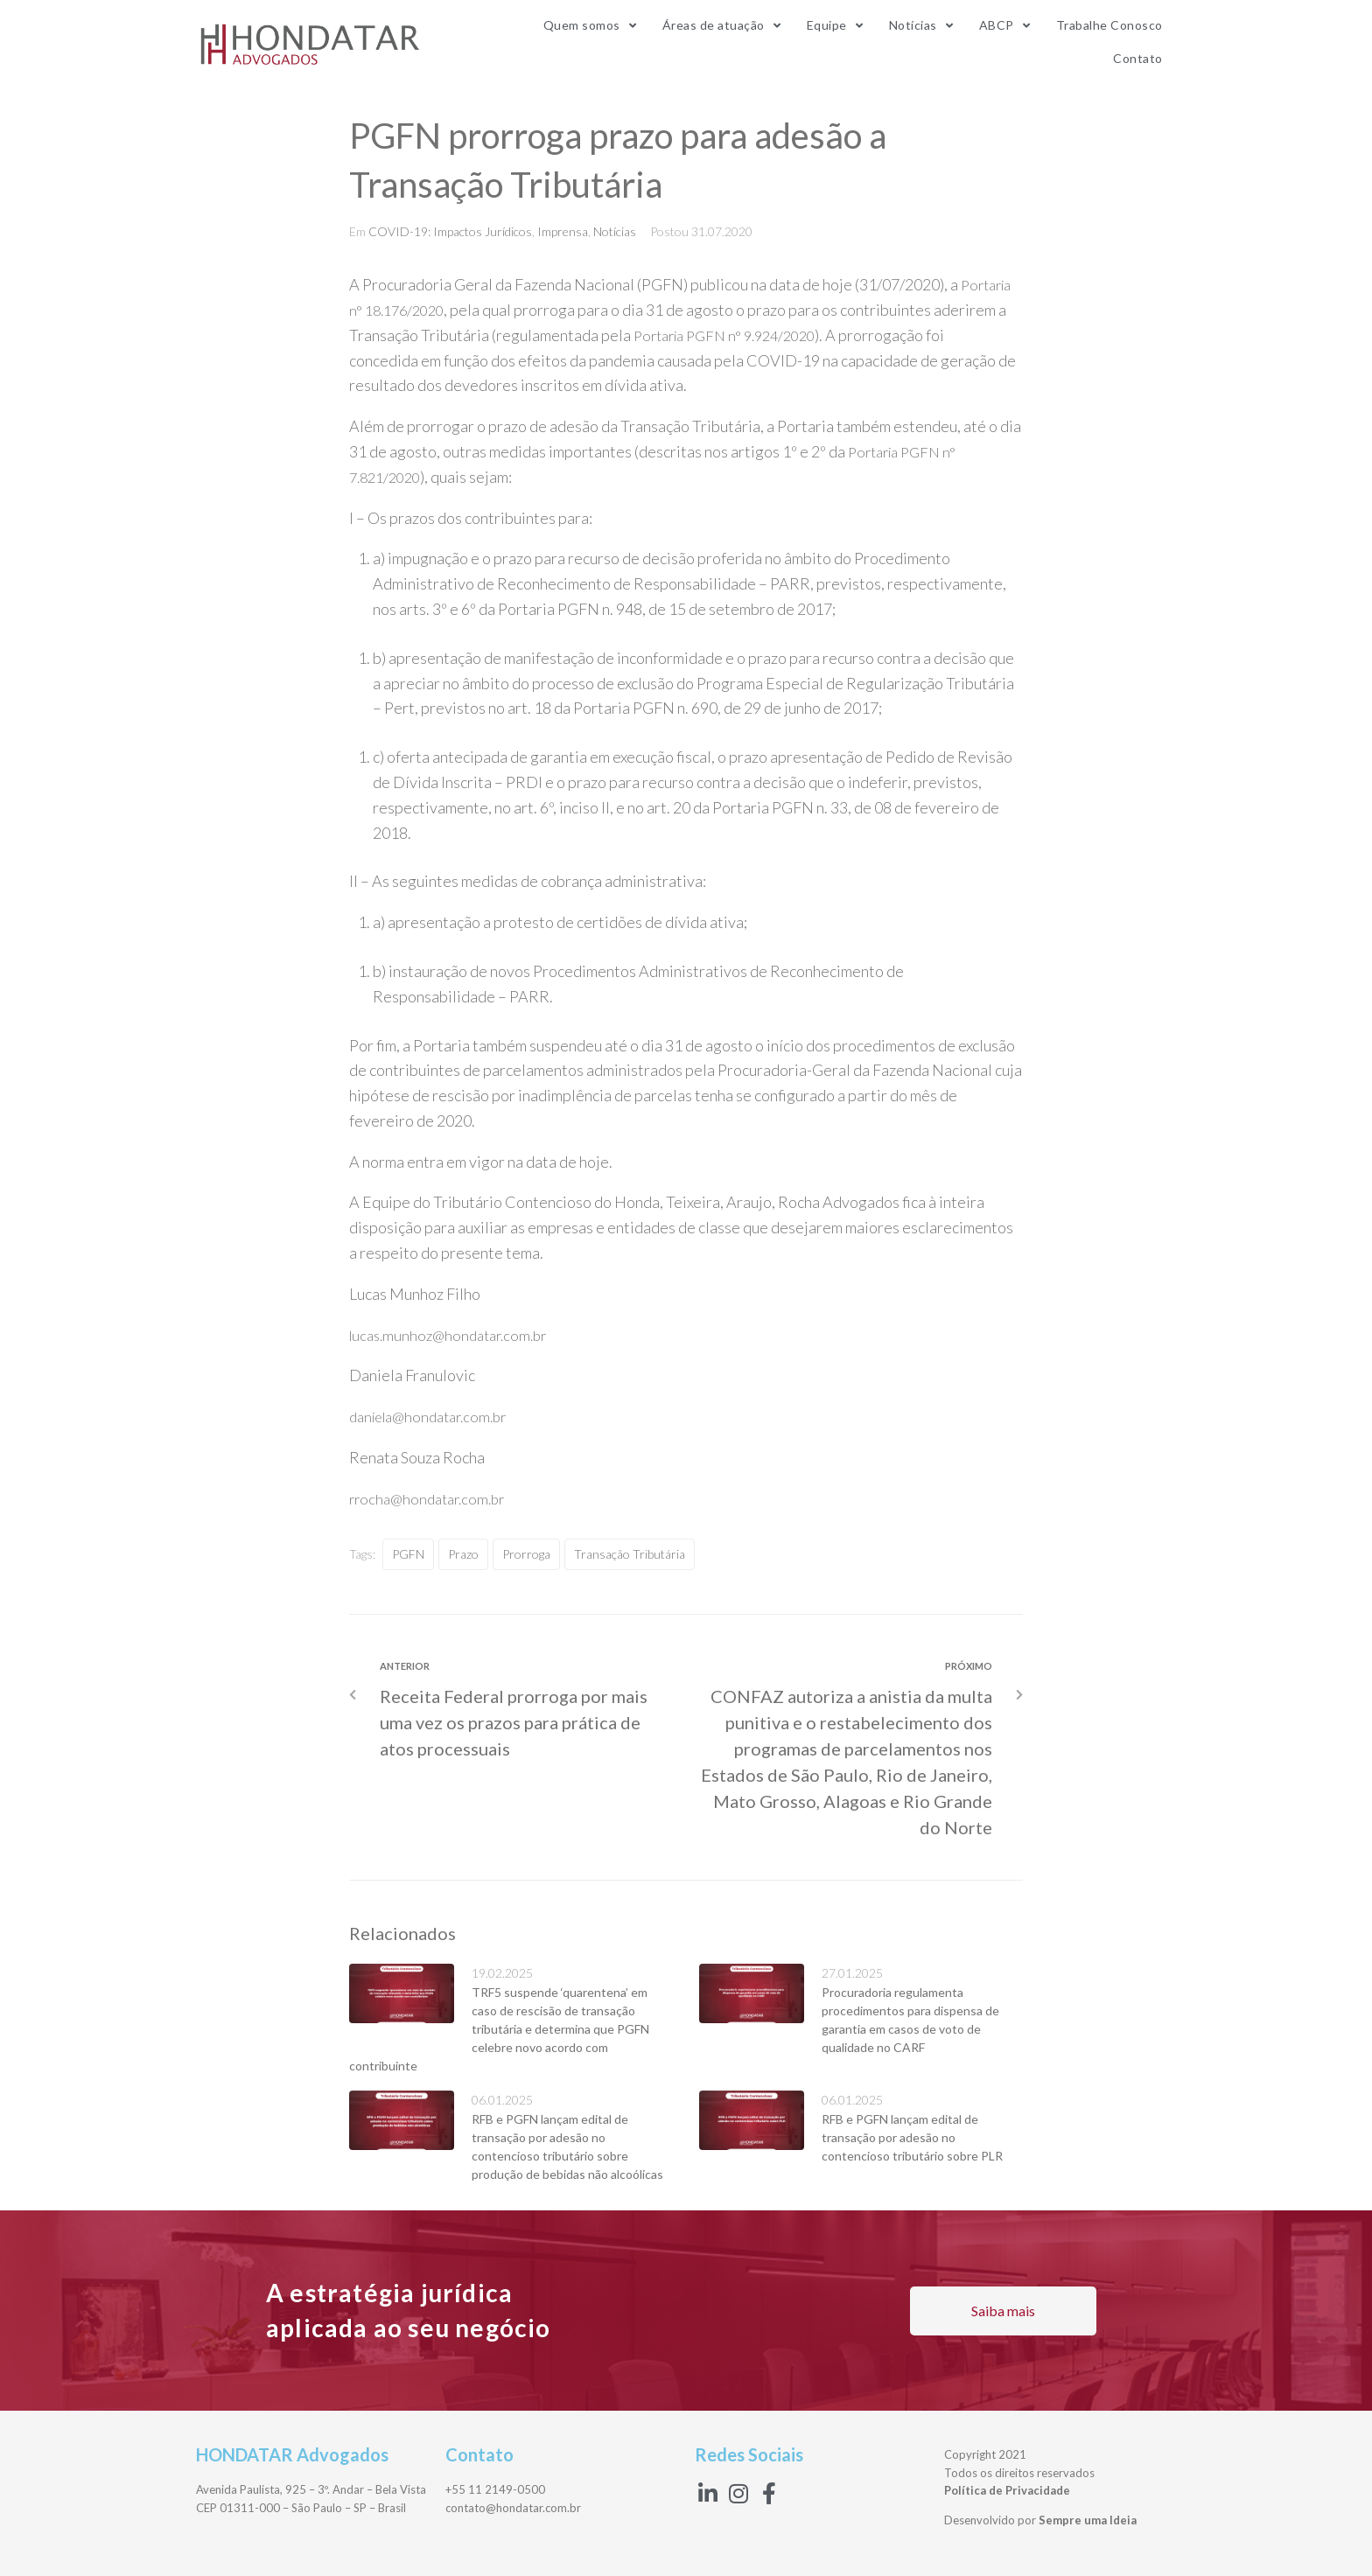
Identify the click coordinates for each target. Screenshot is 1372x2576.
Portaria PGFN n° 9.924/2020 (733, 335)
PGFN (408, 1553)
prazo (463, 1553)
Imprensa (562, 231)
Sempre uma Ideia (1088, 2520)
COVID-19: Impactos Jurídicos (450, 231)
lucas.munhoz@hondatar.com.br (454, 1334)
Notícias (614, 231)
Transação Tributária (629, 1553)
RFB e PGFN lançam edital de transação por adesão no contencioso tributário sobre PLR (912, 2137)
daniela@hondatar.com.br (435, 1416)
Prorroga (526, 1553)
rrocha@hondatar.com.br (432, 1498)
